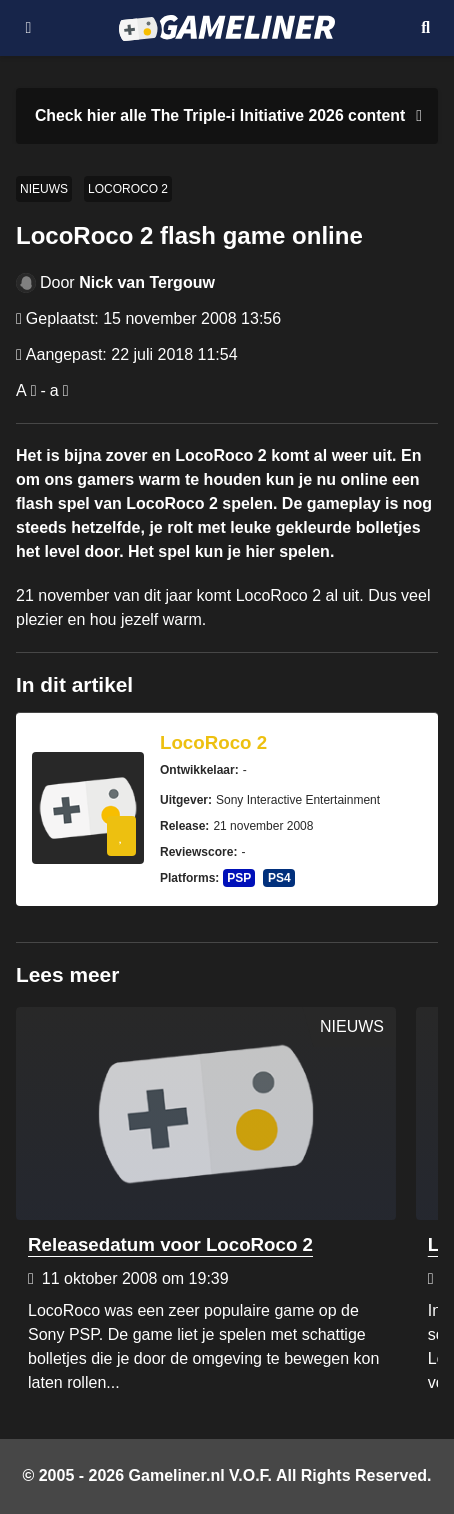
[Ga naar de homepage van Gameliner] (226, 28)
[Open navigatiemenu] (28, 28)
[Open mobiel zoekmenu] (425, 28)
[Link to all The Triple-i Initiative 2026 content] (220, 116)
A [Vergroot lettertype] (21, 390)
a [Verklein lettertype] (54, 390)
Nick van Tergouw (147, 282)
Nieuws (44, 189)
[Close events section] (415, 116)
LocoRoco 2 (128, 189)
